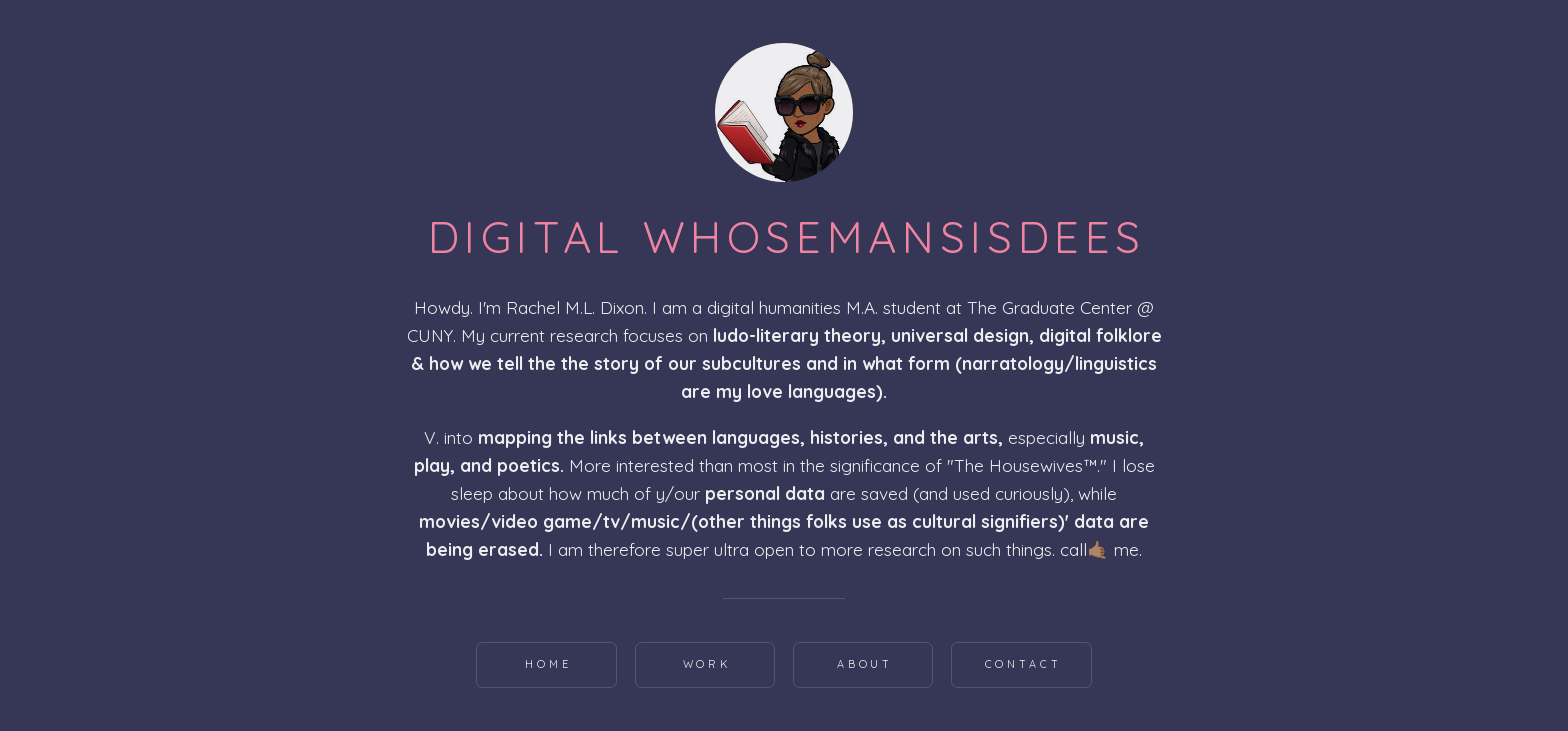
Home (548, 664)
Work (707, 664)
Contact (1023, 664)
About (865, 664)
